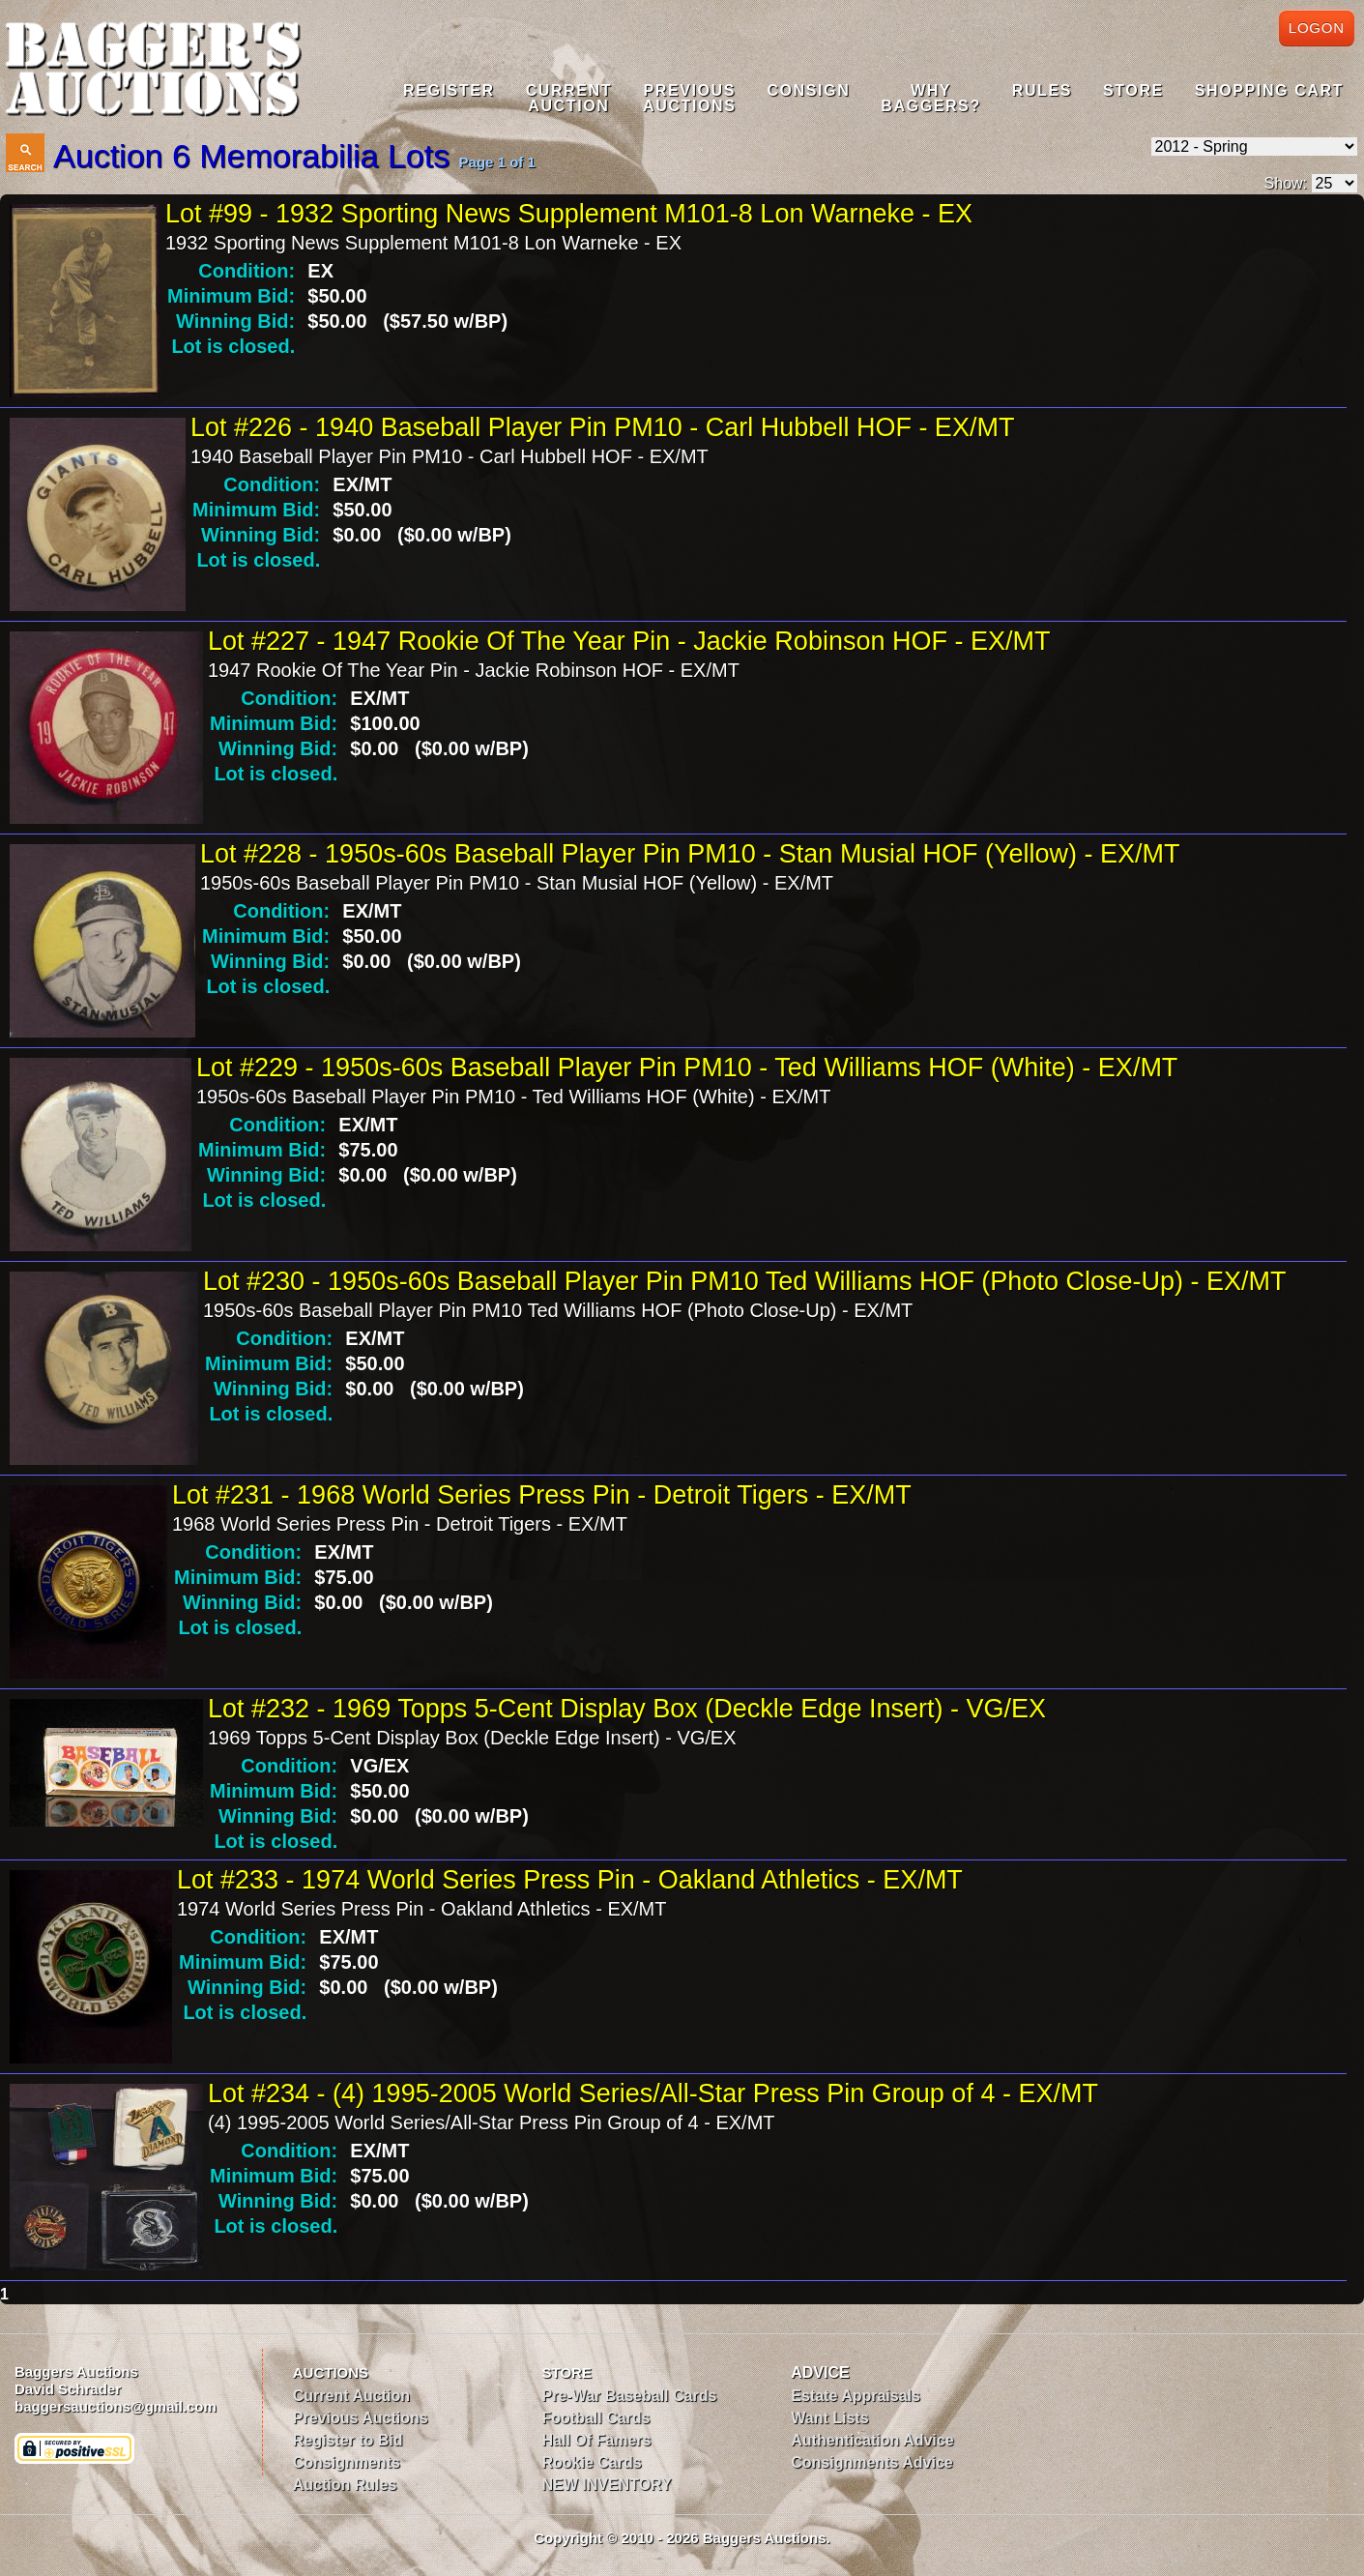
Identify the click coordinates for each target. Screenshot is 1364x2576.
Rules (1042, 90)
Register (449, 90)
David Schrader (68, 2389)
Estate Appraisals (855, 2395)
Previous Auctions (360, 2418)
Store (1133, 90)
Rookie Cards (592, 2462)
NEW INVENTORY (607, 2484)
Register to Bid (348, 2440)
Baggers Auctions (76, 2371)
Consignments (346, 2462)
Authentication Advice (872, 2440)
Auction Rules (345, 2484)
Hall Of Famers (597, 2440)
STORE (567, 2372)
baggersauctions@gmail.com (116, 2406)
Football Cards (596, 2418)
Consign (808, 90)
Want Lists (829, 2418)
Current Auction (351, 2395)
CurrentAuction (569, 98)
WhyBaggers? (930, 98)
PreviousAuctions (689, 98)
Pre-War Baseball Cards (629, 2395)
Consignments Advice (871, 2462)
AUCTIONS (330, 2372)
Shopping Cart (1269, 90)
